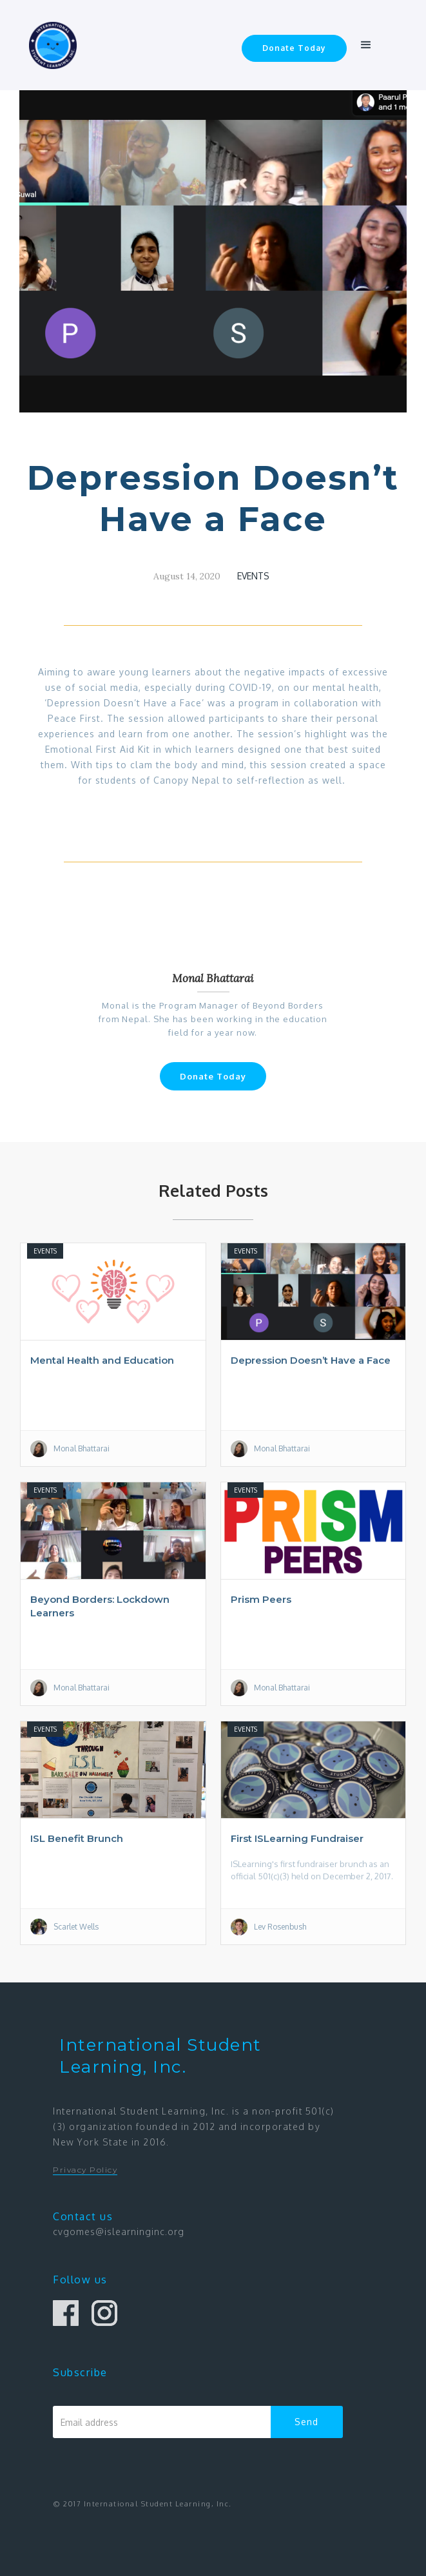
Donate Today (294, 48)
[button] (366, 45)
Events (253, 575)
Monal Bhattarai (213, 978)
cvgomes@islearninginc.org (118, 2231)
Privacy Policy (85, 2169)
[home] (49, 45)
